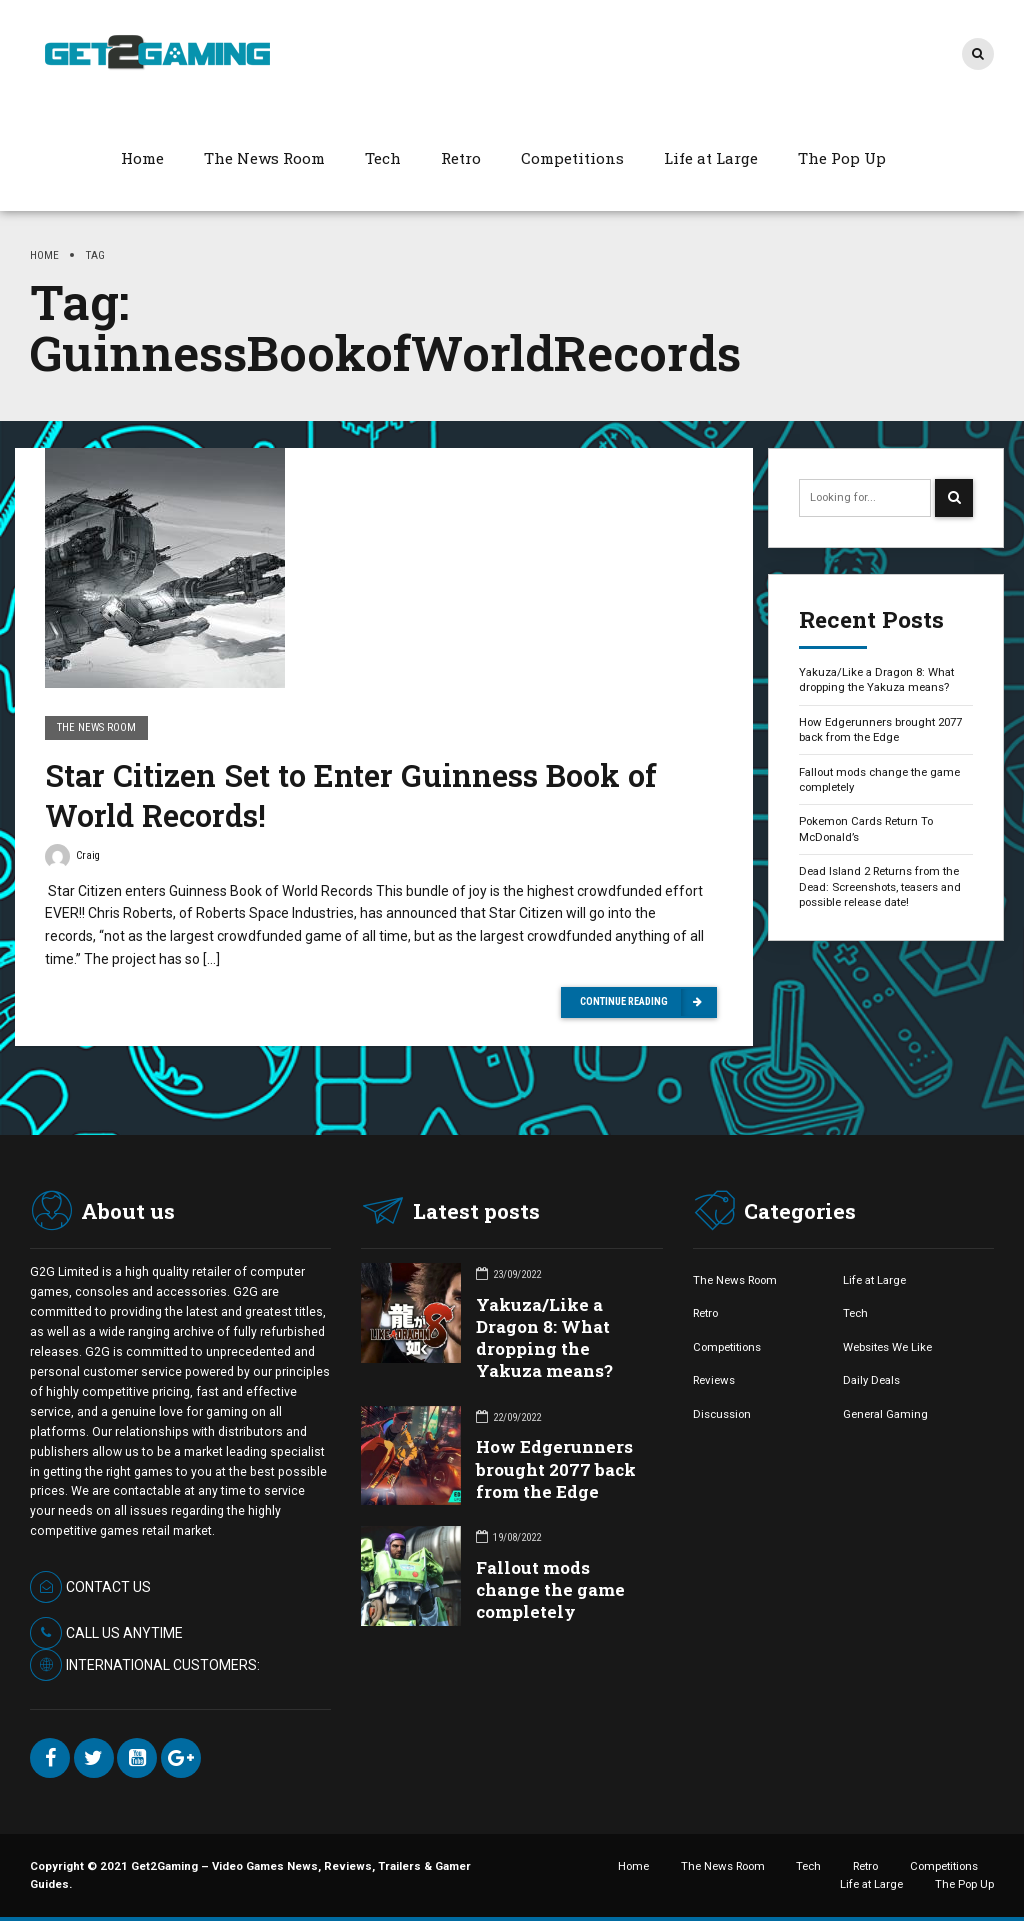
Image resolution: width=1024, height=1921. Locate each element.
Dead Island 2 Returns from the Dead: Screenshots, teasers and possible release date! (880, 886)
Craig (72, 859)
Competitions (572, 158)
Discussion (722, 1414)
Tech (383, 158)
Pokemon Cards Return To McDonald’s (866, 828)
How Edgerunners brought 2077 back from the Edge (880, 729)
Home (142, 158)
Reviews (714, 1380)
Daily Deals (871, 1380)
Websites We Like (887, 1347)
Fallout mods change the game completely (879, 779)
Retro (461, 158)
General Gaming (885, 1414)
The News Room (264, 158)
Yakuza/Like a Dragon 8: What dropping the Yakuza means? (876, 679)
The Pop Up (842, 158)
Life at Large (711, 158)
